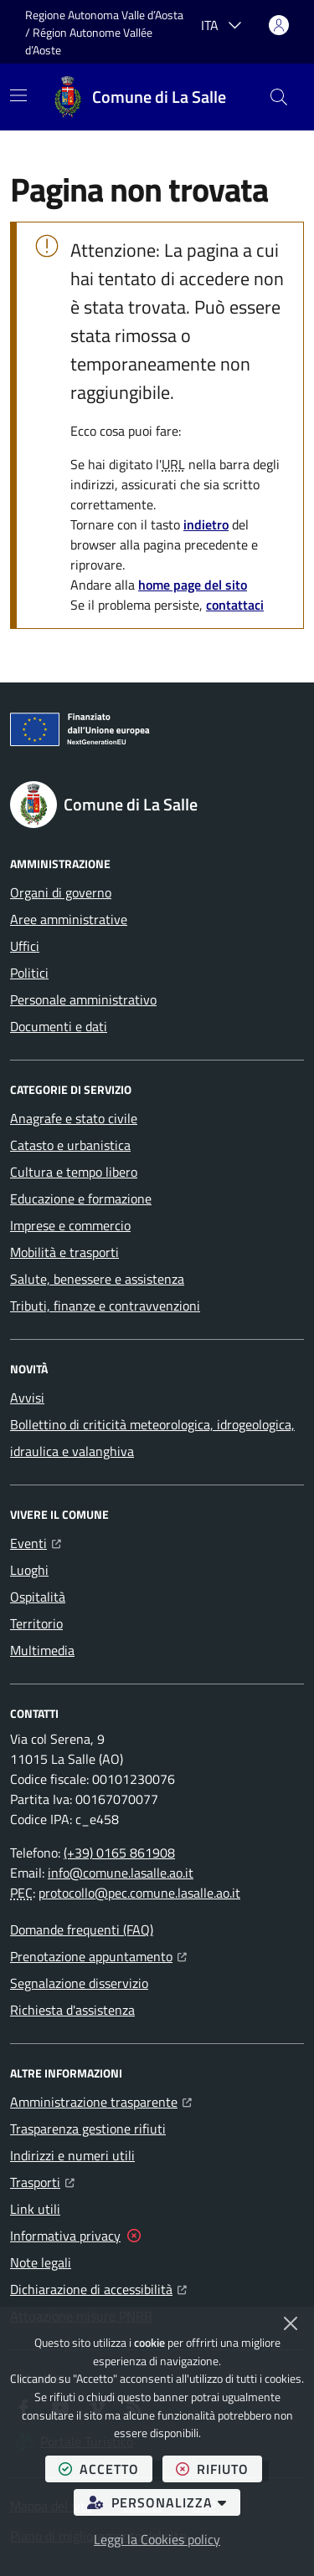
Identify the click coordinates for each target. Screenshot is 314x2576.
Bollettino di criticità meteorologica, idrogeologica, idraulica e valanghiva (152, 1437)
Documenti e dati (58, 1026)
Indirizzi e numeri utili (72, 2155)
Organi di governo (60, 892)
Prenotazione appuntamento (98, 1954)
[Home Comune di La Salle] (139, 97)
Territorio (36, 1623)
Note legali (40, 2262)
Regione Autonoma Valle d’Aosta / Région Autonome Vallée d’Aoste (106, 32)
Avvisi (27, 1398)
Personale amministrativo (83, 999)
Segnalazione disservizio (79, 1983)
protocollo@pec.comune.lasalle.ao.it (139, 1893)
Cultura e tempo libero (73, 1172)
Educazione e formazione (81, 1198)
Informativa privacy (65, 2236)
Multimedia (42, 1650)
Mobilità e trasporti (64, 1252)
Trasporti (42, 2180)
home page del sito (192, 585)
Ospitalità (37, 1597)
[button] (279, 97)
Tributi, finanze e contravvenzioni (105, 1306)
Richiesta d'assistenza (72, 2010)
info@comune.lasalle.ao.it (120, 1873)
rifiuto (219, 2468)
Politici (29, 973)
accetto (105, 2468)
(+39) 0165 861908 (119, 1853)
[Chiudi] (291, 2323)
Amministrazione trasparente (101, 2100)
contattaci (235, 605)
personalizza (163, 2502)
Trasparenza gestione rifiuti (88, 2129)
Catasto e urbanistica (70, 1145)
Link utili (35, 2209)
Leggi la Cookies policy (157, 2539)
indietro (206, 524)
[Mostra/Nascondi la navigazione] (18, 95)
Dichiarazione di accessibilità (98, 2287)
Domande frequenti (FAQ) (81, 1929)
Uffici (24, 946)
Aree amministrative (68, 919)
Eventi (35, 1541)
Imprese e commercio (70, 1225)
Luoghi (29, 1570)
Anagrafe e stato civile (73, 1118)
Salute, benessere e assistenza (97, 1279)
